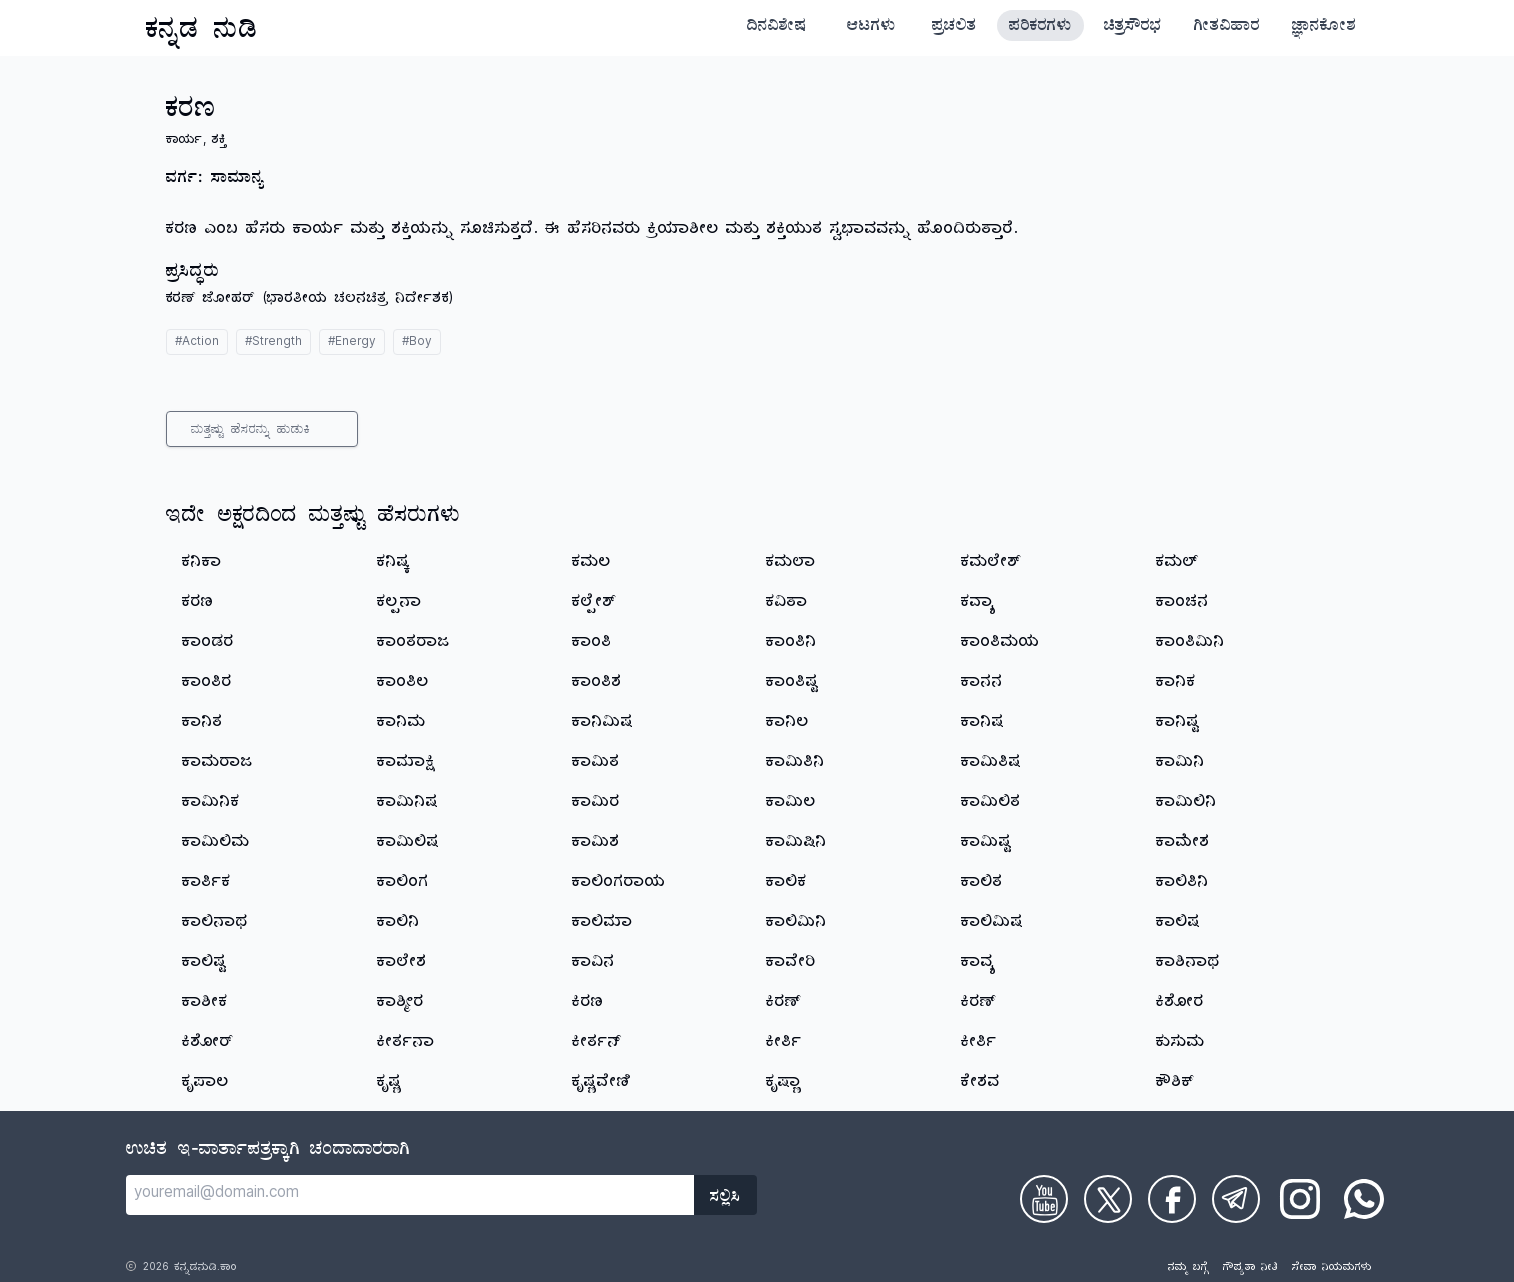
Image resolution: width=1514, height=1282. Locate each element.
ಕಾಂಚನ (1182, 604)
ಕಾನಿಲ (787, 724)
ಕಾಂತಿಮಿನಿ (1190, 644)
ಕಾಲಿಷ (1178, 924)
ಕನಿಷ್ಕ (393, 564)
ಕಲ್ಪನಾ (399, 604)
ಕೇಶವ (980, 1084)
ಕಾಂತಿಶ (597, 684)
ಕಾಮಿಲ (791, 804)
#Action (197, 343)
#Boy (417, 343)
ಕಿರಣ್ (783, 1004)
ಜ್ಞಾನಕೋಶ (1324, 28)
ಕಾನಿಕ (1176, 684)
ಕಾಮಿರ (596, 804)
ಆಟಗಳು (871, 28)
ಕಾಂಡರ (208, 644)
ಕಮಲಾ (791, 564)
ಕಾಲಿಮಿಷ (992, 924)
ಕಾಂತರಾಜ (413, 644)
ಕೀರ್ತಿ (784, 1044)
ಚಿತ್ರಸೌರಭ (1133, 28)
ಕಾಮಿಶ (596, 844)
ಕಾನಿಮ (401, 724)
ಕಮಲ (591, 564)
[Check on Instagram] (1300, 1199)
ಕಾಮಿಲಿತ (991, 804)
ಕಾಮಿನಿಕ (211, 804)
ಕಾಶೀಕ (205, 1004)
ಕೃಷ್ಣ (389, 1084)
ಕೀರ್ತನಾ (406, 1044)
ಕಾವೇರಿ (791, 964)
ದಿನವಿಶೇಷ (777, 28)
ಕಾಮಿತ (596, 764)
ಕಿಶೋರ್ (207, 1044)
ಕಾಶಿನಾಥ (1188, 964)
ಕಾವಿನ (593, 964)
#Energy (352, 343)
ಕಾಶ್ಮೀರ (400, 1004)
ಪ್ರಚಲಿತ (954, 28)
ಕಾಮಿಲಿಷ (408, 844)
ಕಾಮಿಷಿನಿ (796, 844)
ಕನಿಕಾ (202, 564)
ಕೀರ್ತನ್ (596, 1044)
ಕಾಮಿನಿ (1180, 764)
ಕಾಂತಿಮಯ (1000, 644)
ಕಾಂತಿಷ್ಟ (792, 684)
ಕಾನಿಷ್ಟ (1177, 724)
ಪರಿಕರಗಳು (1040, 28)
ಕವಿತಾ (787, 604)
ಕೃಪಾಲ (205, 1084)
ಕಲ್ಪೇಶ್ (594, 604)
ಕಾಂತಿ (592, 644)
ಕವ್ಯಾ (978, 604)
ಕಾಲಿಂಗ (403, 884)
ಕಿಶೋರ (1180, 1004)
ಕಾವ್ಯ (978, 964)
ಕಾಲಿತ (982, 884)
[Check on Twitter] (1108, 1199)
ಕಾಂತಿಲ (403, 684)
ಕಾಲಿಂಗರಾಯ (619, 884)
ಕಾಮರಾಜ (217, 764)
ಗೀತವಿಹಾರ (1227, 28)
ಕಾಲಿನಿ (398, 924)
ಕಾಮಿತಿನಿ (795, 764)
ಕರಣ (198, 604)
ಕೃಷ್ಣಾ (784, 1084)
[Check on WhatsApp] (1364, 1199)
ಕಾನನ (982, 684)
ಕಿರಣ (588, 1004)
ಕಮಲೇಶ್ (991, 564)
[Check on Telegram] (1236, 1199)
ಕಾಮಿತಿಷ (991, 764)
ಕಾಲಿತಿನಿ (1182, 884)
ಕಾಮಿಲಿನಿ (1186, 804)
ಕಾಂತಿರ (207, 684)
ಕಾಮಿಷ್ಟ (986, 844)
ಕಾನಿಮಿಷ (602, 724)
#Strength (273, 343)
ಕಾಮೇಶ (1183, 844)
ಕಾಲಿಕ (786, 884)
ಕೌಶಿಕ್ (1175, 1084)
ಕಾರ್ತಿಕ (206, 884)
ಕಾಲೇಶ (402, 964)
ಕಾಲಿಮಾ (602, 924)
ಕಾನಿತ (202, 724)
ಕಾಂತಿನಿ (791, 644)
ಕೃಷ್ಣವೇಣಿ (601, 1084)
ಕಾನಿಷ (982, 724)
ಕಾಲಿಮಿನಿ (796, 924)
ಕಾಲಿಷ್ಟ (204, 964)
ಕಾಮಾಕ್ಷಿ (406, 764)
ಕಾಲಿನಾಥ (215, 924)
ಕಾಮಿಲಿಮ (216, 844)
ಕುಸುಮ (1180, 1044)
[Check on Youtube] (1044, 1199)
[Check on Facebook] (1172, 1199)
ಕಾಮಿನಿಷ (407, 804)
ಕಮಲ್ (1177, 564)
